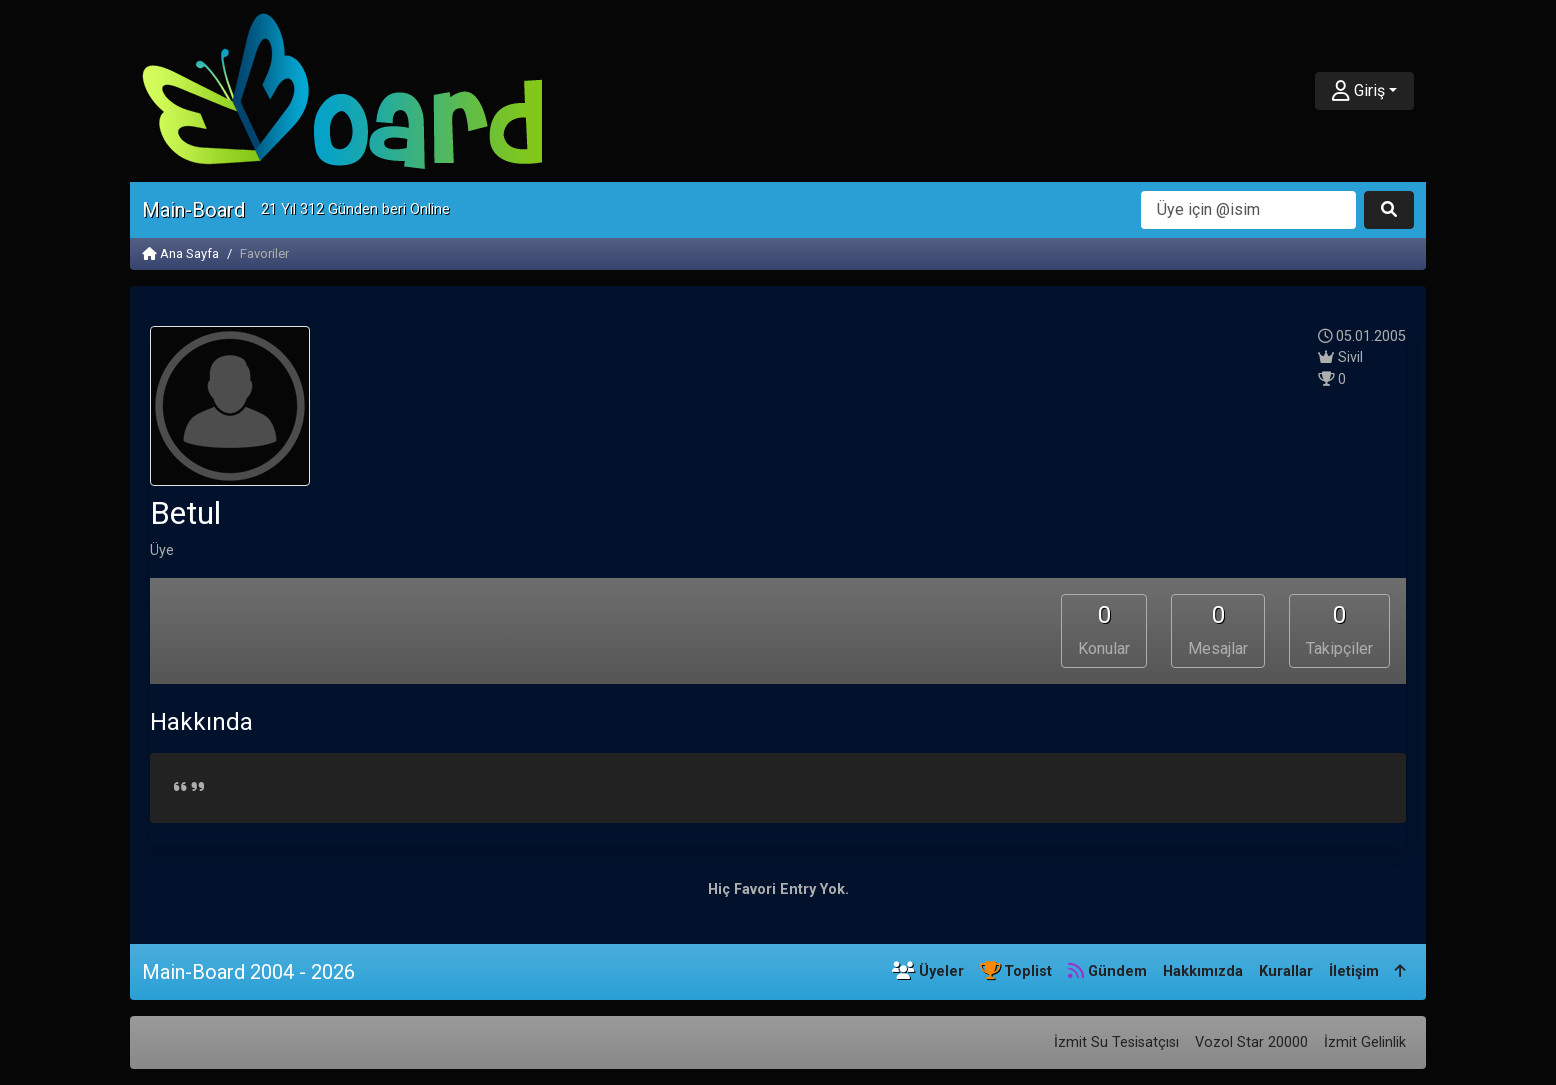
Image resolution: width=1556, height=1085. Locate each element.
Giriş (1358, 90)
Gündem (1107, 971)
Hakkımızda (1203, 971)
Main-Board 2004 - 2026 (248, 972)
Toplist (1016, 971)
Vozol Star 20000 (1251, 1042)
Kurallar (1286, 971)
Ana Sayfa (180, 253)
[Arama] (1248, 210)
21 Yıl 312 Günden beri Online (355, 209)
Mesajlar (1218, 630)
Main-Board (193, 210)
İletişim (1354, 971)
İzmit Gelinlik (1365, 1042)
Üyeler (928, 971)
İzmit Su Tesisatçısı (1116, 1042)
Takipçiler (1339, 630)
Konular (1104, 630)
